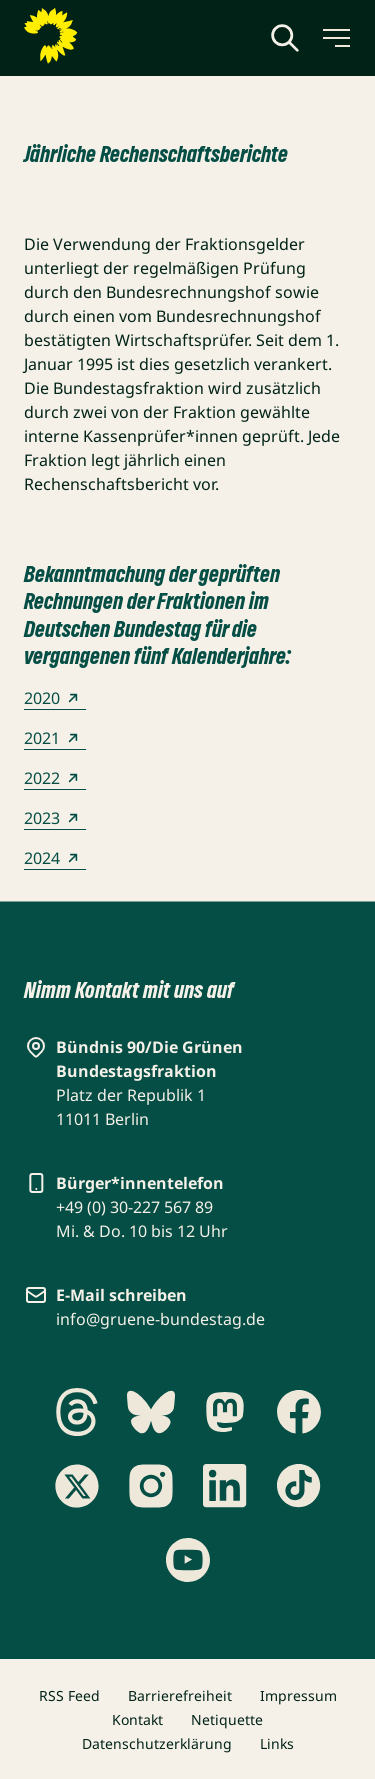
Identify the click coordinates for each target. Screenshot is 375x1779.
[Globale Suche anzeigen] (285, 38)
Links (277, 1743)
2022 (55, 778)
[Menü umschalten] (335, 38)
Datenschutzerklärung (157, 1743)
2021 (55, 738)
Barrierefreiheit (180, 1695)
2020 (55, 698)
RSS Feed (69, 1695)
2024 (55, 858)
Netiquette (227, 1719)
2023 (55, 818)
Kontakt (137, 1719)
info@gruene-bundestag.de (160, 1319)
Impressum (298, 1695)
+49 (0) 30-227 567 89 (134, 1207)
